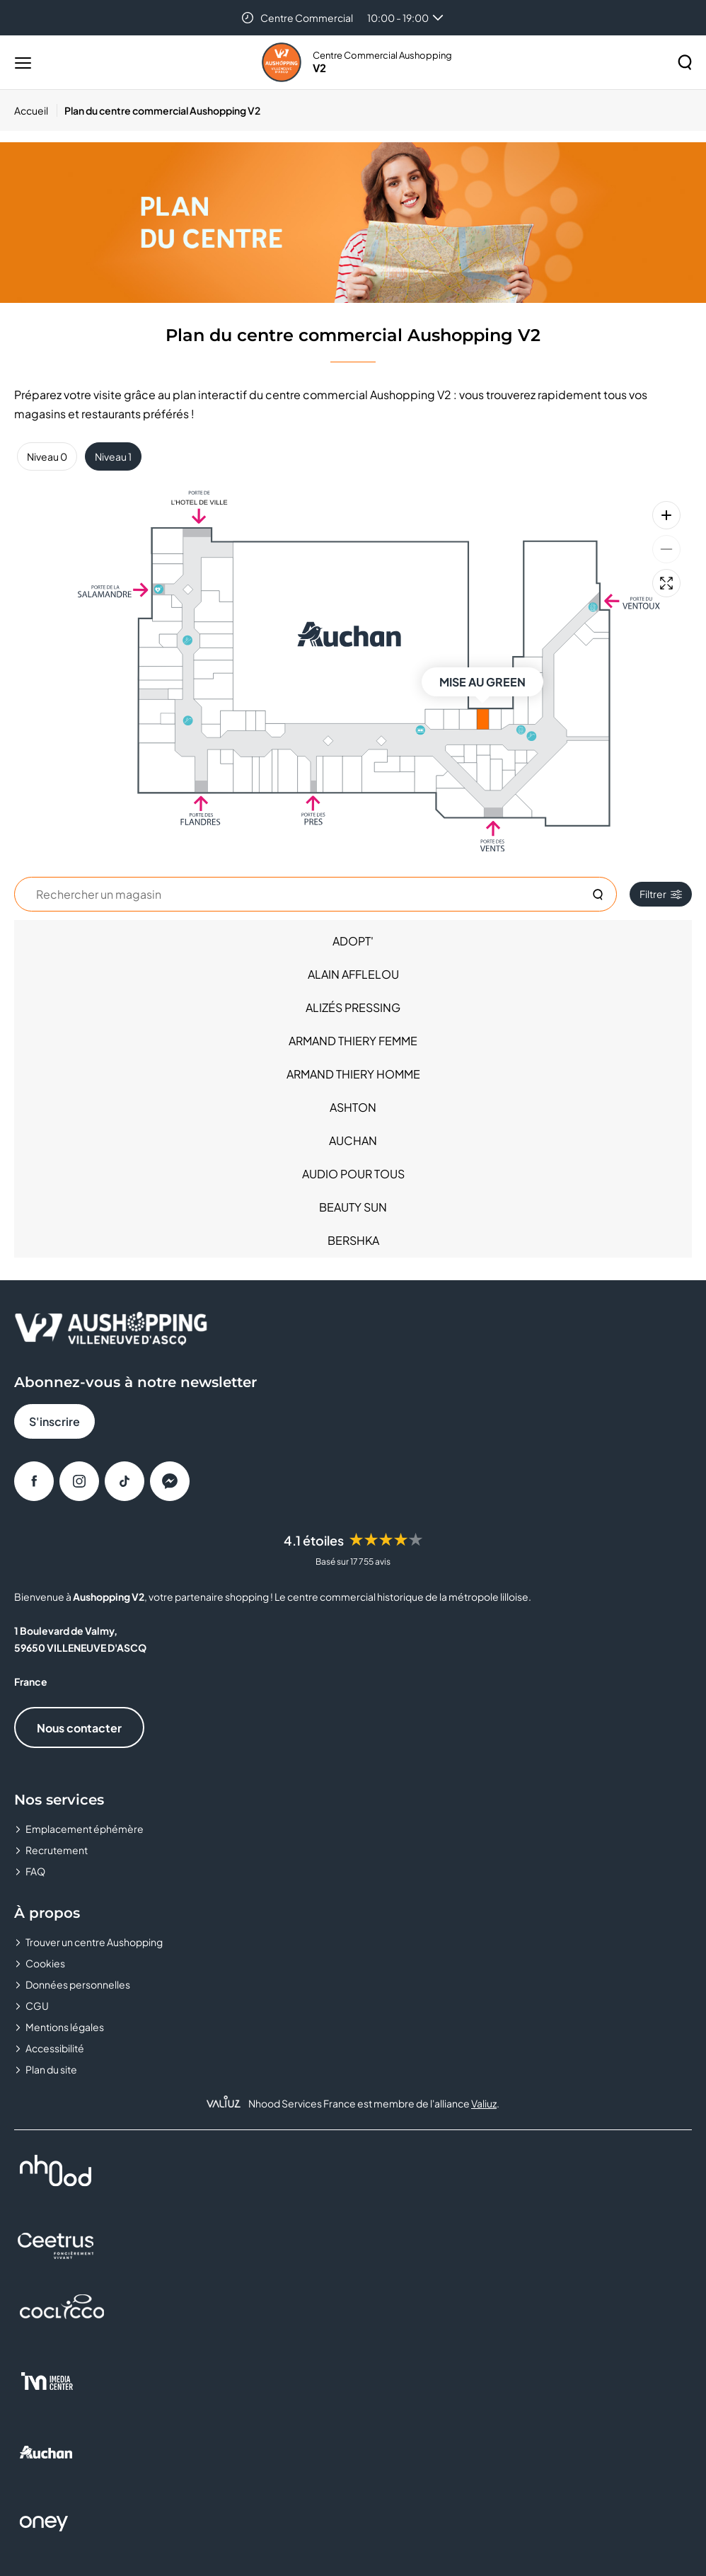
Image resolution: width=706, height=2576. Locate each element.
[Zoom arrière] (666, 549)
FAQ (35, 1871)
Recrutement (56, 1850)
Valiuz (484, 2103)
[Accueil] (35, 110)
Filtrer (661, 893)
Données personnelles (77, 1984)
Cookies (45, 1963)
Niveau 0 (47, 456)
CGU (37, 2005)
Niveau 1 (113, 456)
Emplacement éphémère (84, 1828)
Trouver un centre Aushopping (94, 1942)
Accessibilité (54, 2048)
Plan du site (51, 2069)
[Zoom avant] (666, 515)
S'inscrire (54, 1421)
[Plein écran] (666, 583)
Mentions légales (64, 2026)
